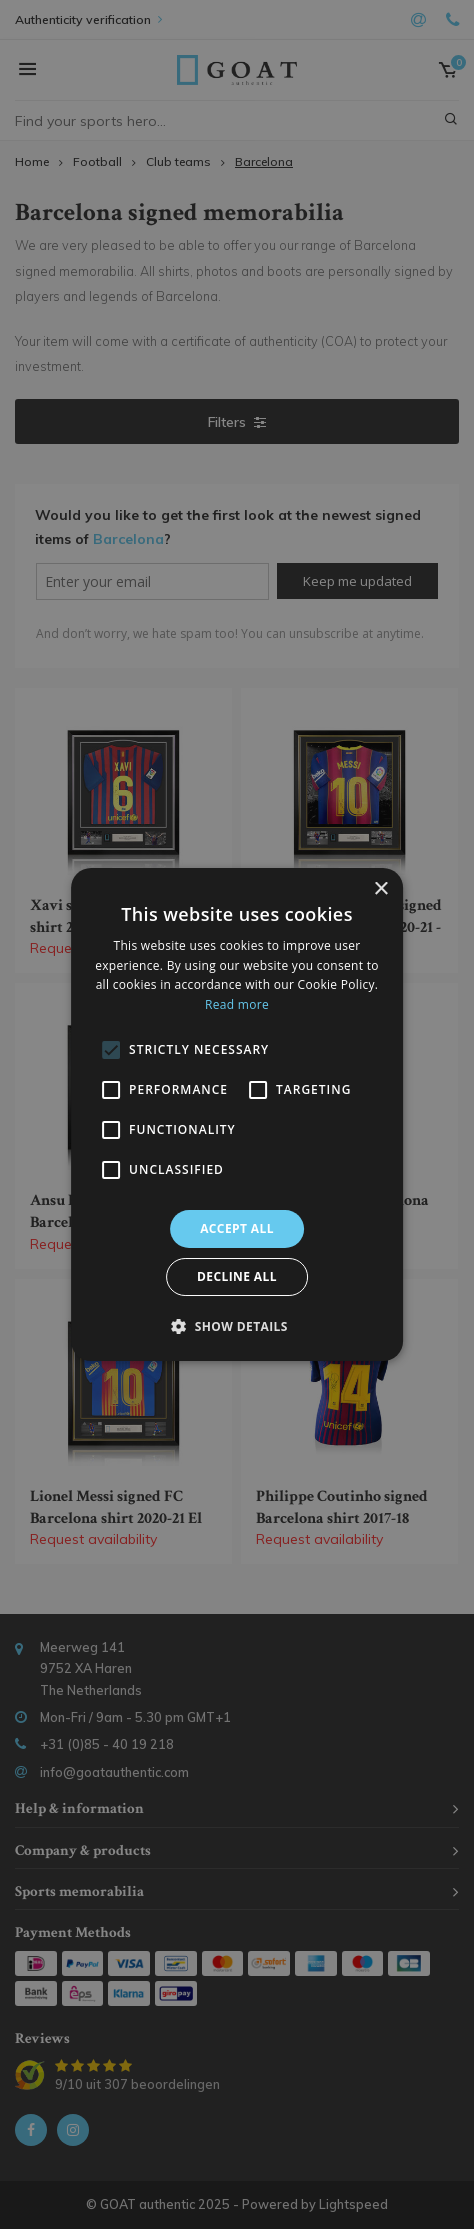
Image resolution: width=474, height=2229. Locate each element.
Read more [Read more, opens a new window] (237, 1004)
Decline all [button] (237, 1276)
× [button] (380, 889)
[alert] (237, 1114)
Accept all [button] (237, 1228)
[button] (237, 1326)
